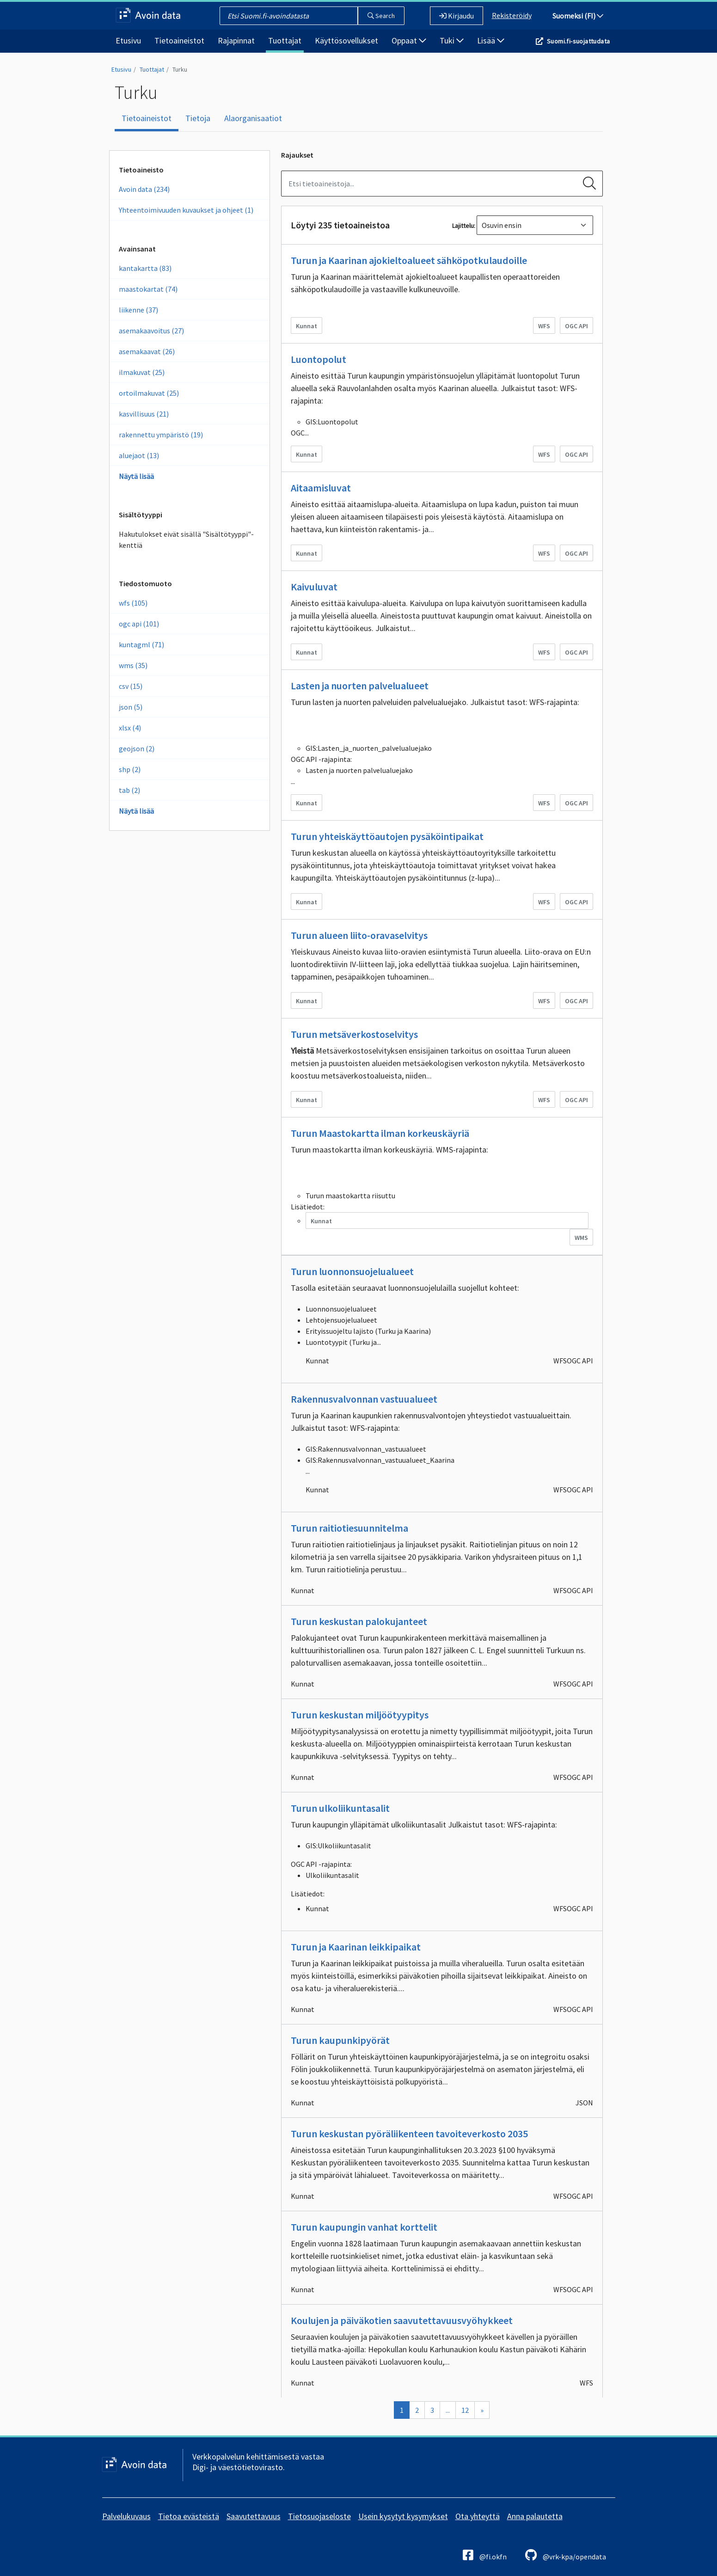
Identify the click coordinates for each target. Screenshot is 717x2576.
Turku (179, 69)
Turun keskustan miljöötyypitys (360, 1714)
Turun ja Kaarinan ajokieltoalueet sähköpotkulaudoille (409, 260)
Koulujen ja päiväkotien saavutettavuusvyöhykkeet (402, 2320)
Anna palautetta (535, 2516)
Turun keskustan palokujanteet (359, 1621)
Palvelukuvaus (126, 2516)
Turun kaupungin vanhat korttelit (364, 2226)
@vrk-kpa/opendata (565, 2555)
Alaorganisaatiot (253, 118)
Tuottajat (284, 40)
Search (381, 16)
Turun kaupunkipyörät (340, 2040)
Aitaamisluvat (321, 487)
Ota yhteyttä (477, 2516)
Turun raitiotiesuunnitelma (349, 1527)
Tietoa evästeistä (188, 2516)
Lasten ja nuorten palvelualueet (360, 685)
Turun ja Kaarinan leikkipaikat (356, 1946)
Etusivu (128, 40)
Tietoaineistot (179, 40)
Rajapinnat (236, 40)
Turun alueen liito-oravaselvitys (359, 935)
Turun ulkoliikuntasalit (340, 1808)
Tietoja (197, 118)
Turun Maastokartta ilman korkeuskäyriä (380, 1133)
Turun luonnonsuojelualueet (352, 1271)
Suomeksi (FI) (577, 15)
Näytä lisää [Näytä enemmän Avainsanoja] (136, 476)
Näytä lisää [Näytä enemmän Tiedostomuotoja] (136, 811)
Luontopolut (318, 359)
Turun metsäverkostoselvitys (354, 1034)
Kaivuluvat (314, 586)
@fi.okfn (485, 2555)
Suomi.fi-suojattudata (578, 41)
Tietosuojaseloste (319, 2516)
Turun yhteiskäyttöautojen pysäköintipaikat (387, 836)
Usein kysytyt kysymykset (403, 2516)
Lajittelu (463, 225)
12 (465, 2410)
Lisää (490, 40)
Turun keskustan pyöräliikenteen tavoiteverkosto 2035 (409, 2133)
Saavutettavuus (254, 2516)
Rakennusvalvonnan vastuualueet (364, 1398)
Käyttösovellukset (346, 40)
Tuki (452, 40)
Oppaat (409, 40)
